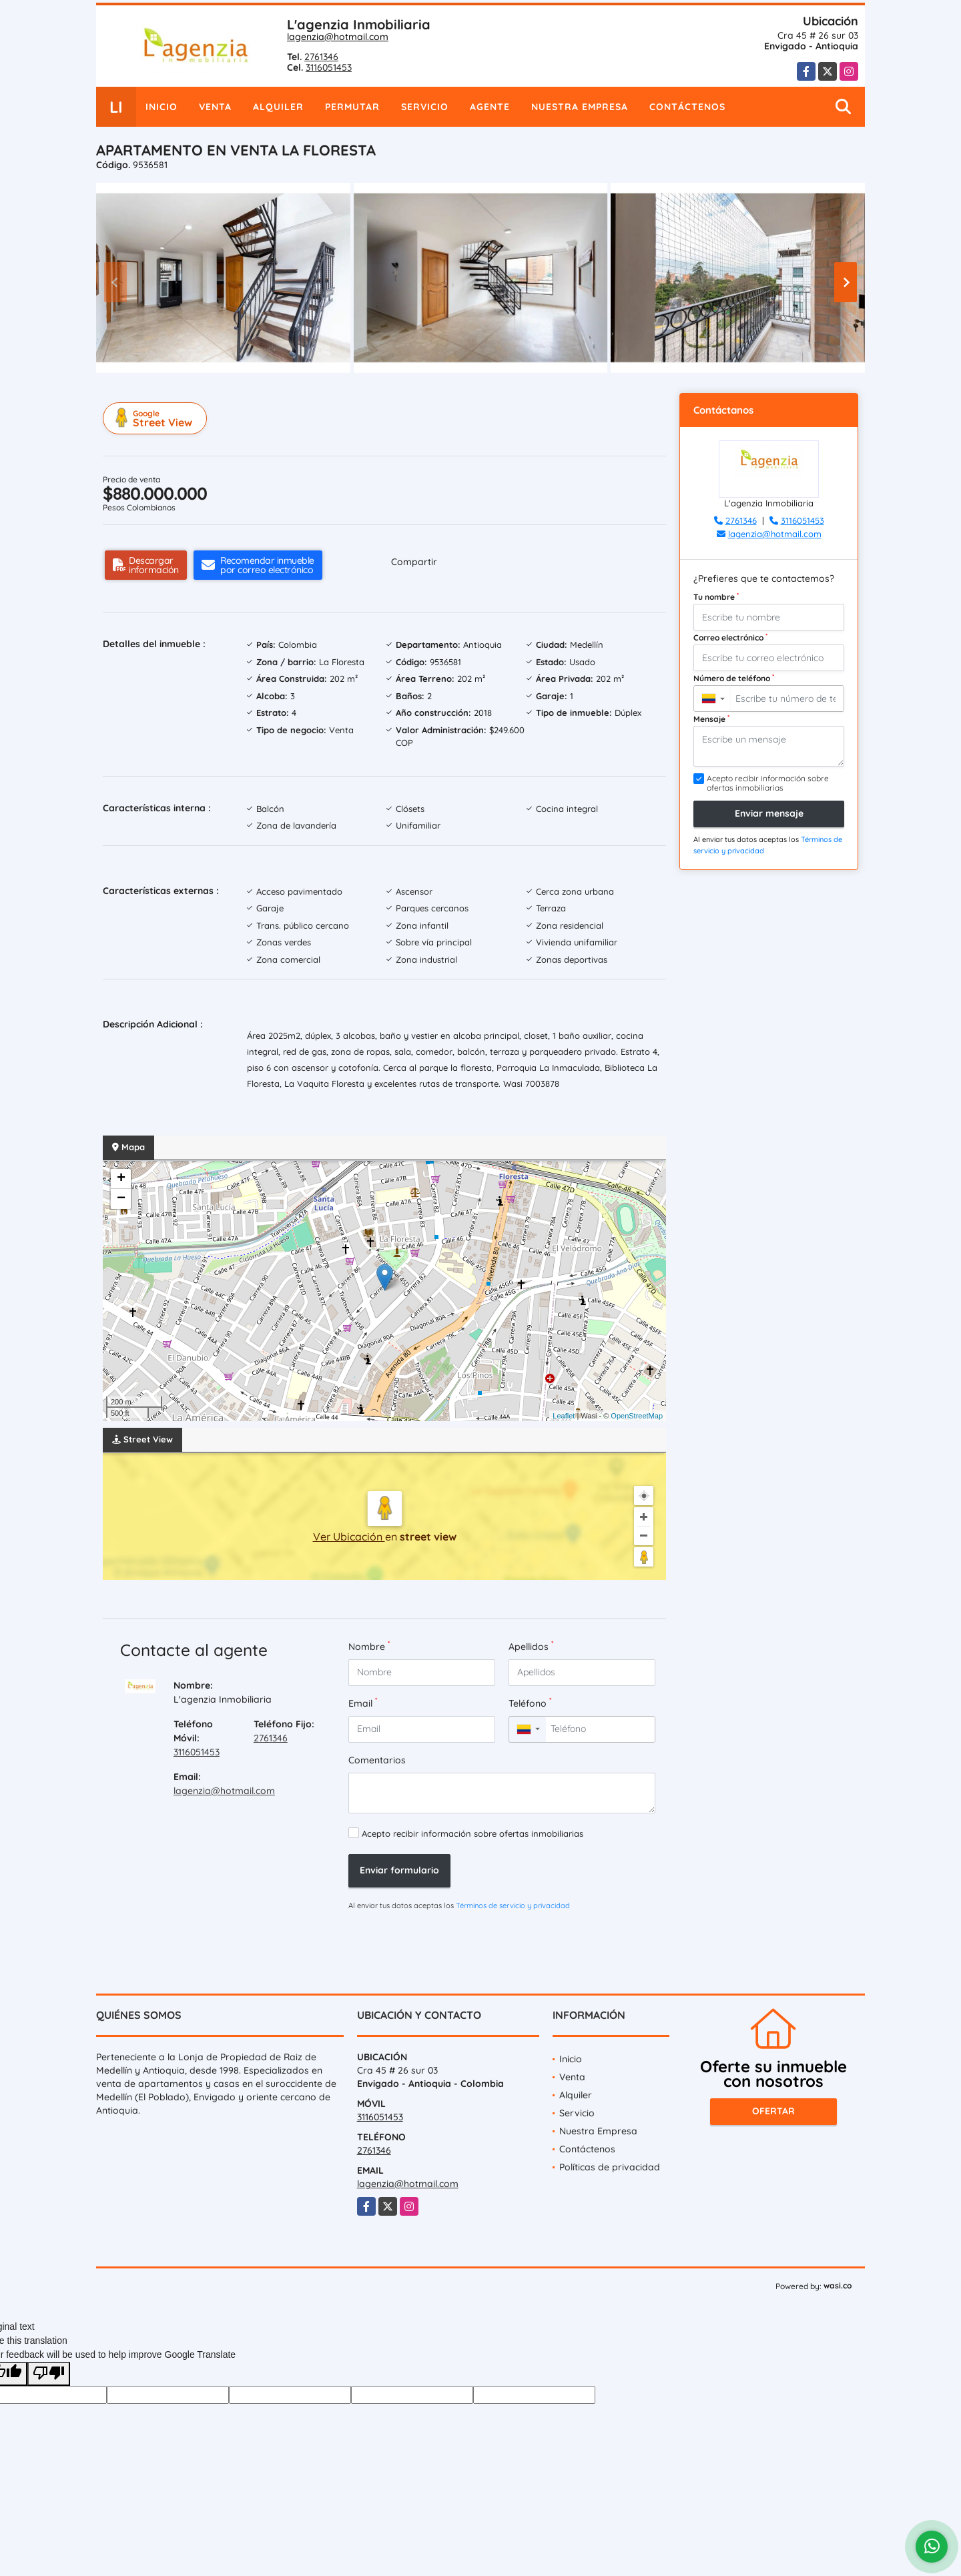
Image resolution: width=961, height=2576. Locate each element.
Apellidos (531, 1646)
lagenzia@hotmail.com (337, 37)
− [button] (121, 1199)
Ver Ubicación (349, 1536)
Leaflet (564, 1416)
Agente (490, 107)
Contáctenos (687, 107)
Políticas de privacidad (609, 2167)
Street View (156, 418)
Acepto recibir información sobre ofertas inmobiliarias (472, 1833)
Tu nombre (716, 596)
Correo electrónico (730, 637)
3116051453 (329, 67)
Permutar (352, 107)
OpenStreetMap (637, 1416)
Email (362, 1703)
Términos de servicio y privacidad (513, 1905)
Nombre (369, 1646)
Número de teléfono (733, 678)
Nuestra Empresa (579, 107)
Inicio (161, 107)
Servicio (424, 107)
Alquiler (278, 107)
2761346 (321, 57)
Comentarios (377, 1760)
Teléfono (530, 1703)
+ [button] (121, 1179)
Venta (215, 107)
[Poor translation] (48, 2374)
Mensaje (711, 718)
